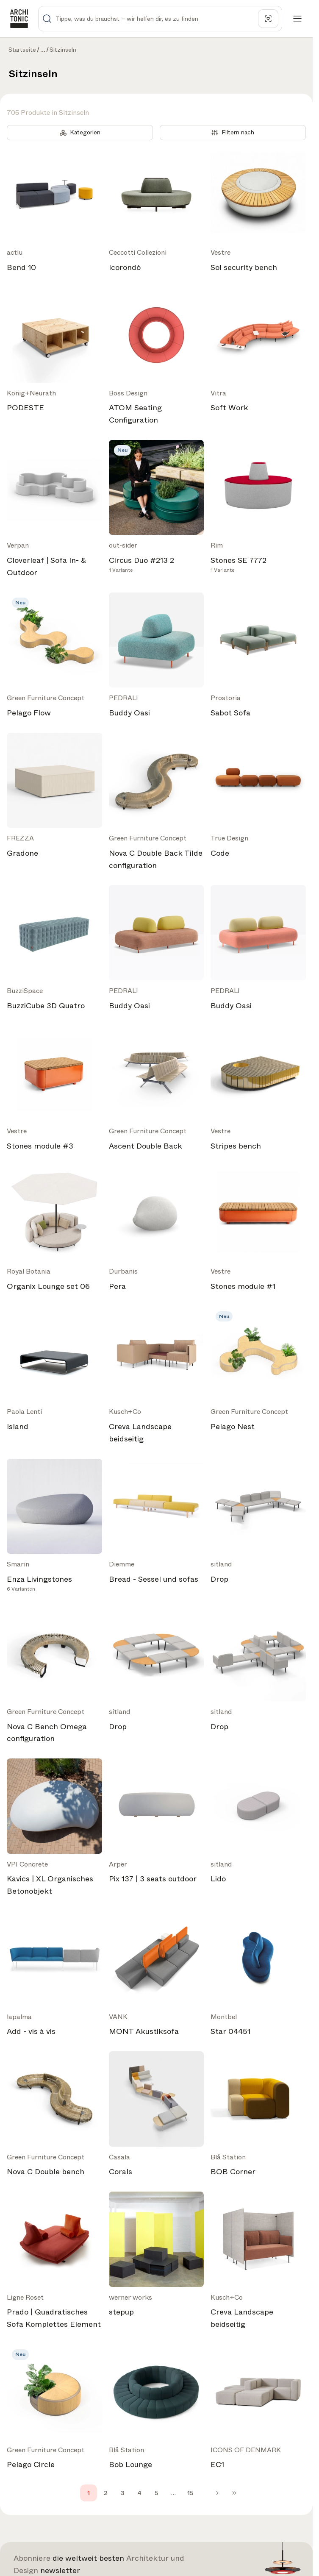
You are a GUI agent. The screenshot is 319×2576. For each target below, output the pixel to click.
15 (190, 2493)
